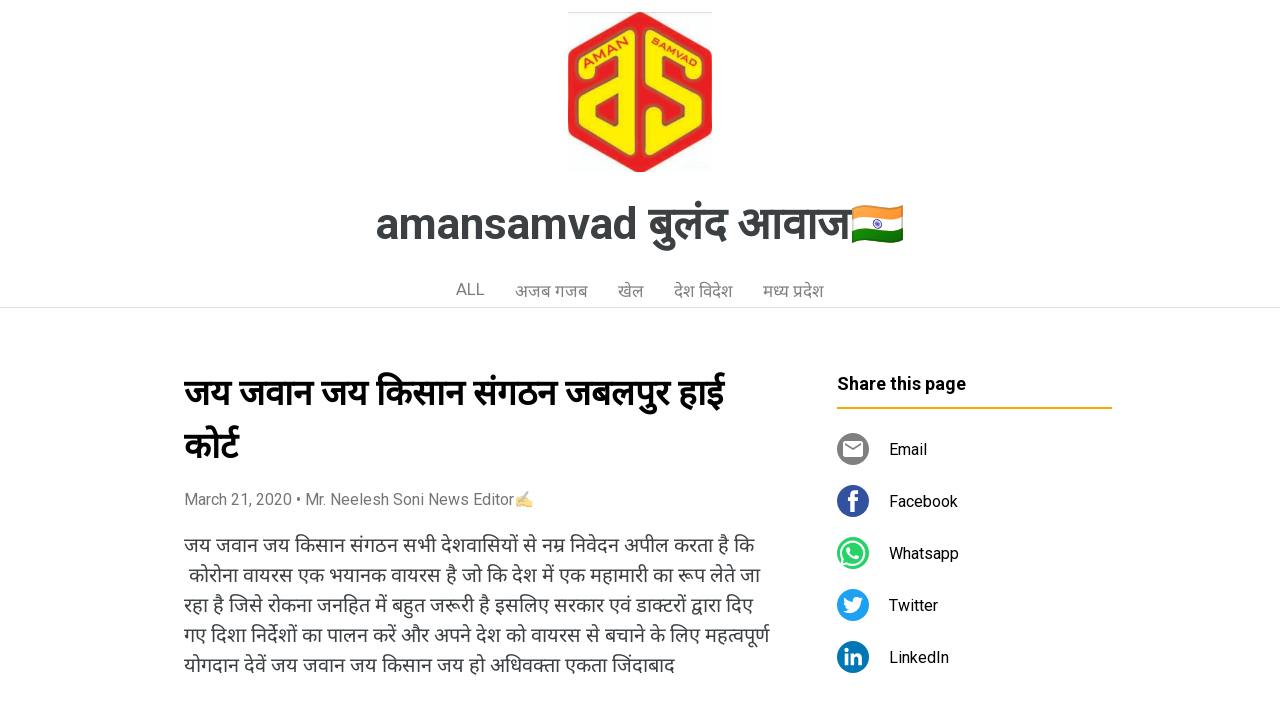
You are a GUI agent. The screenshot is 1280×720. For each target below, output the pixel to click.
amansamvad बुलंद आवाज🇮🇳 (640, 224)
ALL (470, 289)
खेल (631, 291)
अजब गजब (551, 291)
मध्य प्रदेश (793, 291)
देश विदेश (703, 291)
